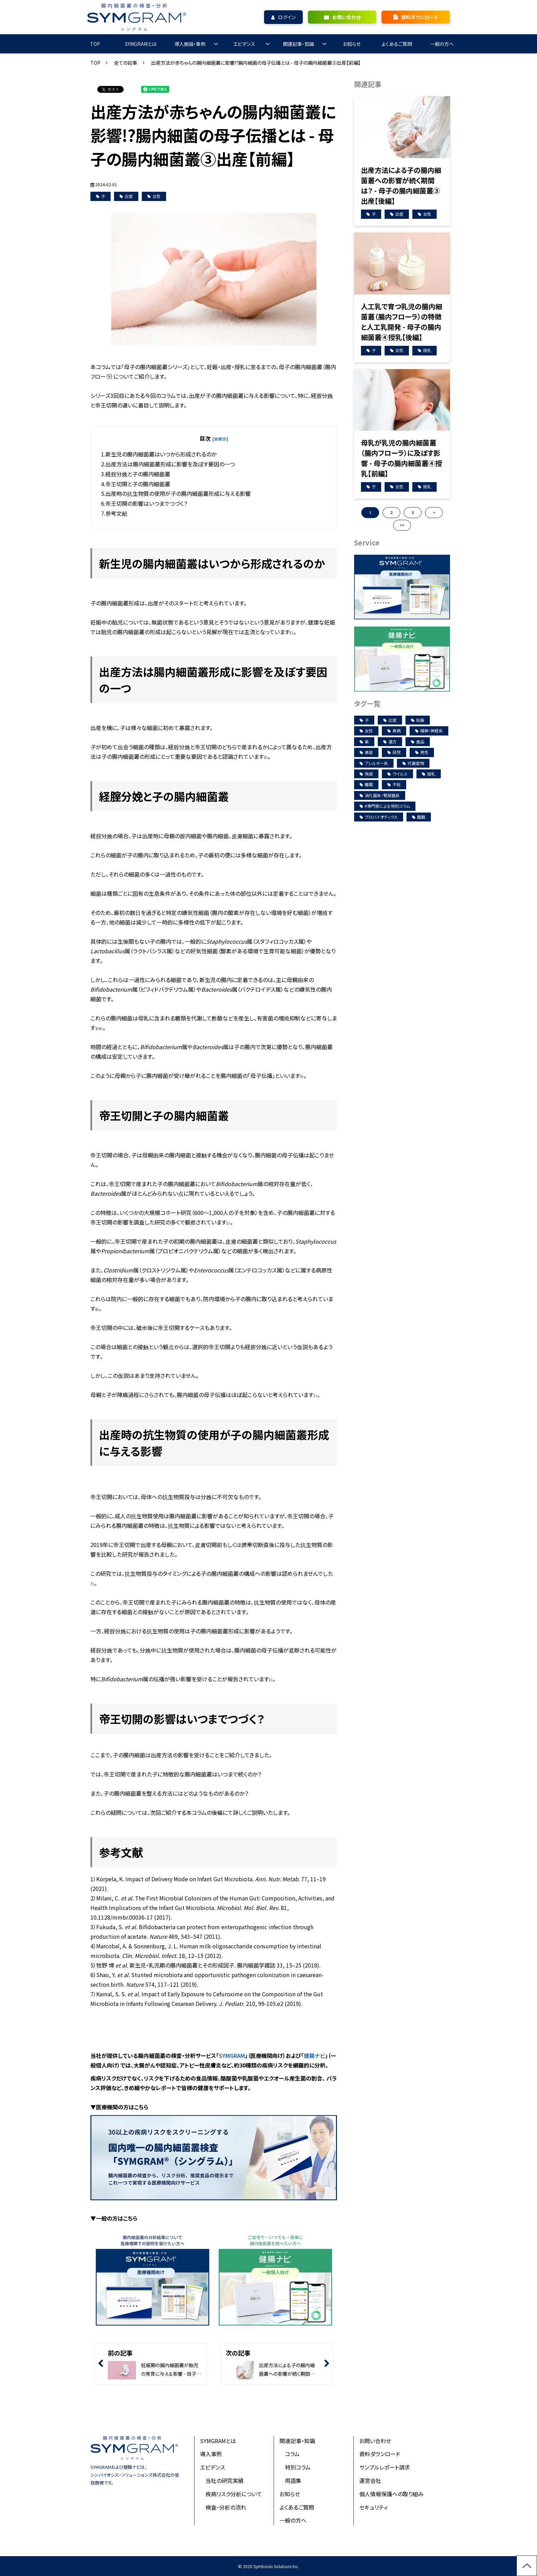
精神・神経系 (429, 730)
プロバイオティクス (379, 817)
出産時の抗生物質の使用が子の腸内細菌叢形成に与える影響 (178, 493)
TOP (95, 43)
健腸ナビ (314, 2055)
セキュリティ (373, 2507)
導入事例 (211, 2454)
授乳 (427, 350)
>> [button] (402, 525)
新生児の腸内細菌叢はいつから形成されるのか (160, 454)
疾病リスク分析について (231, 2494)
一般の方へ (442, 43)
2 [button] (391, 512)
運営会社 (370, 2480)
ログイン (287, 17)
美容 (366, 752)
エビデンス (244, 43)
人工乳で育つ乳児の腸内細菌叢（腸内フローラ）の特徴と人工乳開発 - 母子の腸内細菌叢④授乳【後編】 (401, 321)
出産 (129, 196)
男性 (421, 752)
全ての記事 (125, 62)
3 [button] (413, 512)
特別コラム (295, 2467)
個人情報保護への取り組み (391, 2494)
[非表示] (220, 439)
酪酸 (418, 817)
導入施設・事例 (189, 43)
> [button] (434, 512)
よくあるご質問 (397, 43)
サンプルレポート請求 (384, 2467)
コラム (289, 2454)
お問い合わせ (346, 17)
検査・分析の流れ (223, 2507)
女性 (156, 196)
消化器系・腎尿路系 (380, 795)
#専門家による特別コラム (385, 806)
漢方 (390, 741)
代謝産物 (413, 763)
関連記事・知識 (298, 43)
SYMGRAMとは (141, 43)
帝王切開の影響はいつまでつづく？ (146, 503)
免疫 (366, 774)
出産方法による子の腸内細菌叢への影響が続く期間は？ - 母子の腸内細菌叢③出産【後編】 (401, 185)
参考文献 (116, 513)
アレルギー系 (374, 763)
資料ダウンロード (419, 17)
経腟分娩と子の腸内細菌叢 (137, 474)
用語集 (290, 2480)
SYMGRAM (232, 2055)
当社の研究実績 (221, 2480)
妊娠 (417, 720)
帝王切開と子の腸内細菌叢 (137, 484)
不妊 (394, 784)
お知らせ (352, 43)
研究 (394, 752)
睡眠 (366, 784)
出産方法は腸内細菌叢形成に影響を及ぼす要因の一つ (170, 464)
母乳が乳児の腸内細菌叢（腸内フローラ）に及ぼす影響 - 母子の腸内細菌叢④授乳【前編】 (401, 458)
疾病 (394, 730)
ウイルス (397, 774)
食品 (417, 741)
